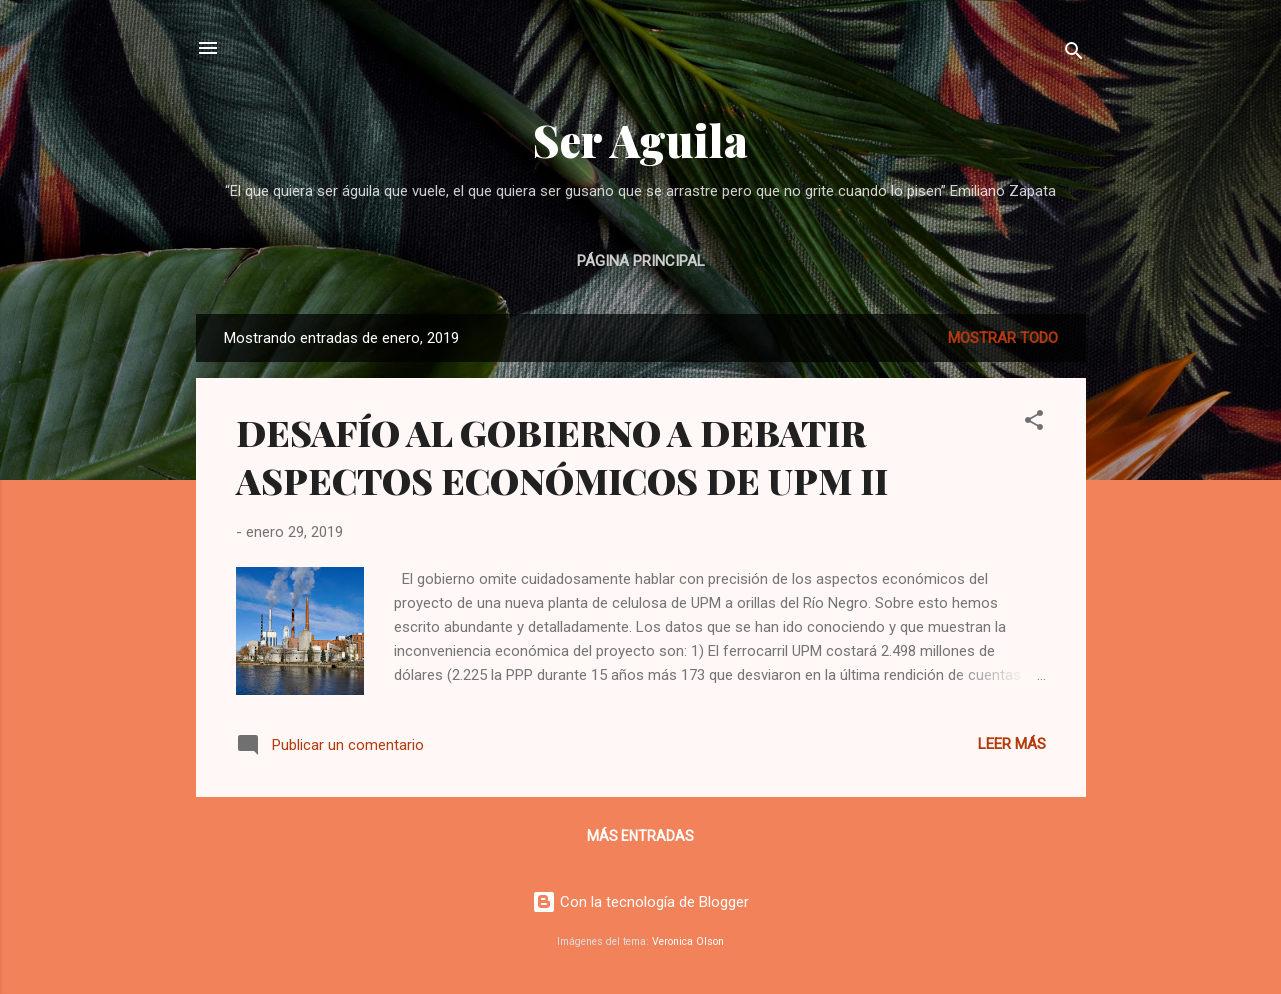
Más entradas (640, 836)
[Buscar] (1074, 54)
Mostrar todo (1003, 338)
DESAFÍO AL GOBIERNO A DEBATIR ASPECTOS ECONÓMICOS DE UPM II (562, 456)
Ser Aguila (640, 139)
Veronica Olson (688, 941)
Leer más (1012, 744)
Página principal (641, 261)
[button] (1034, 423)
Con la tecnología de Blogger (640, 902)
